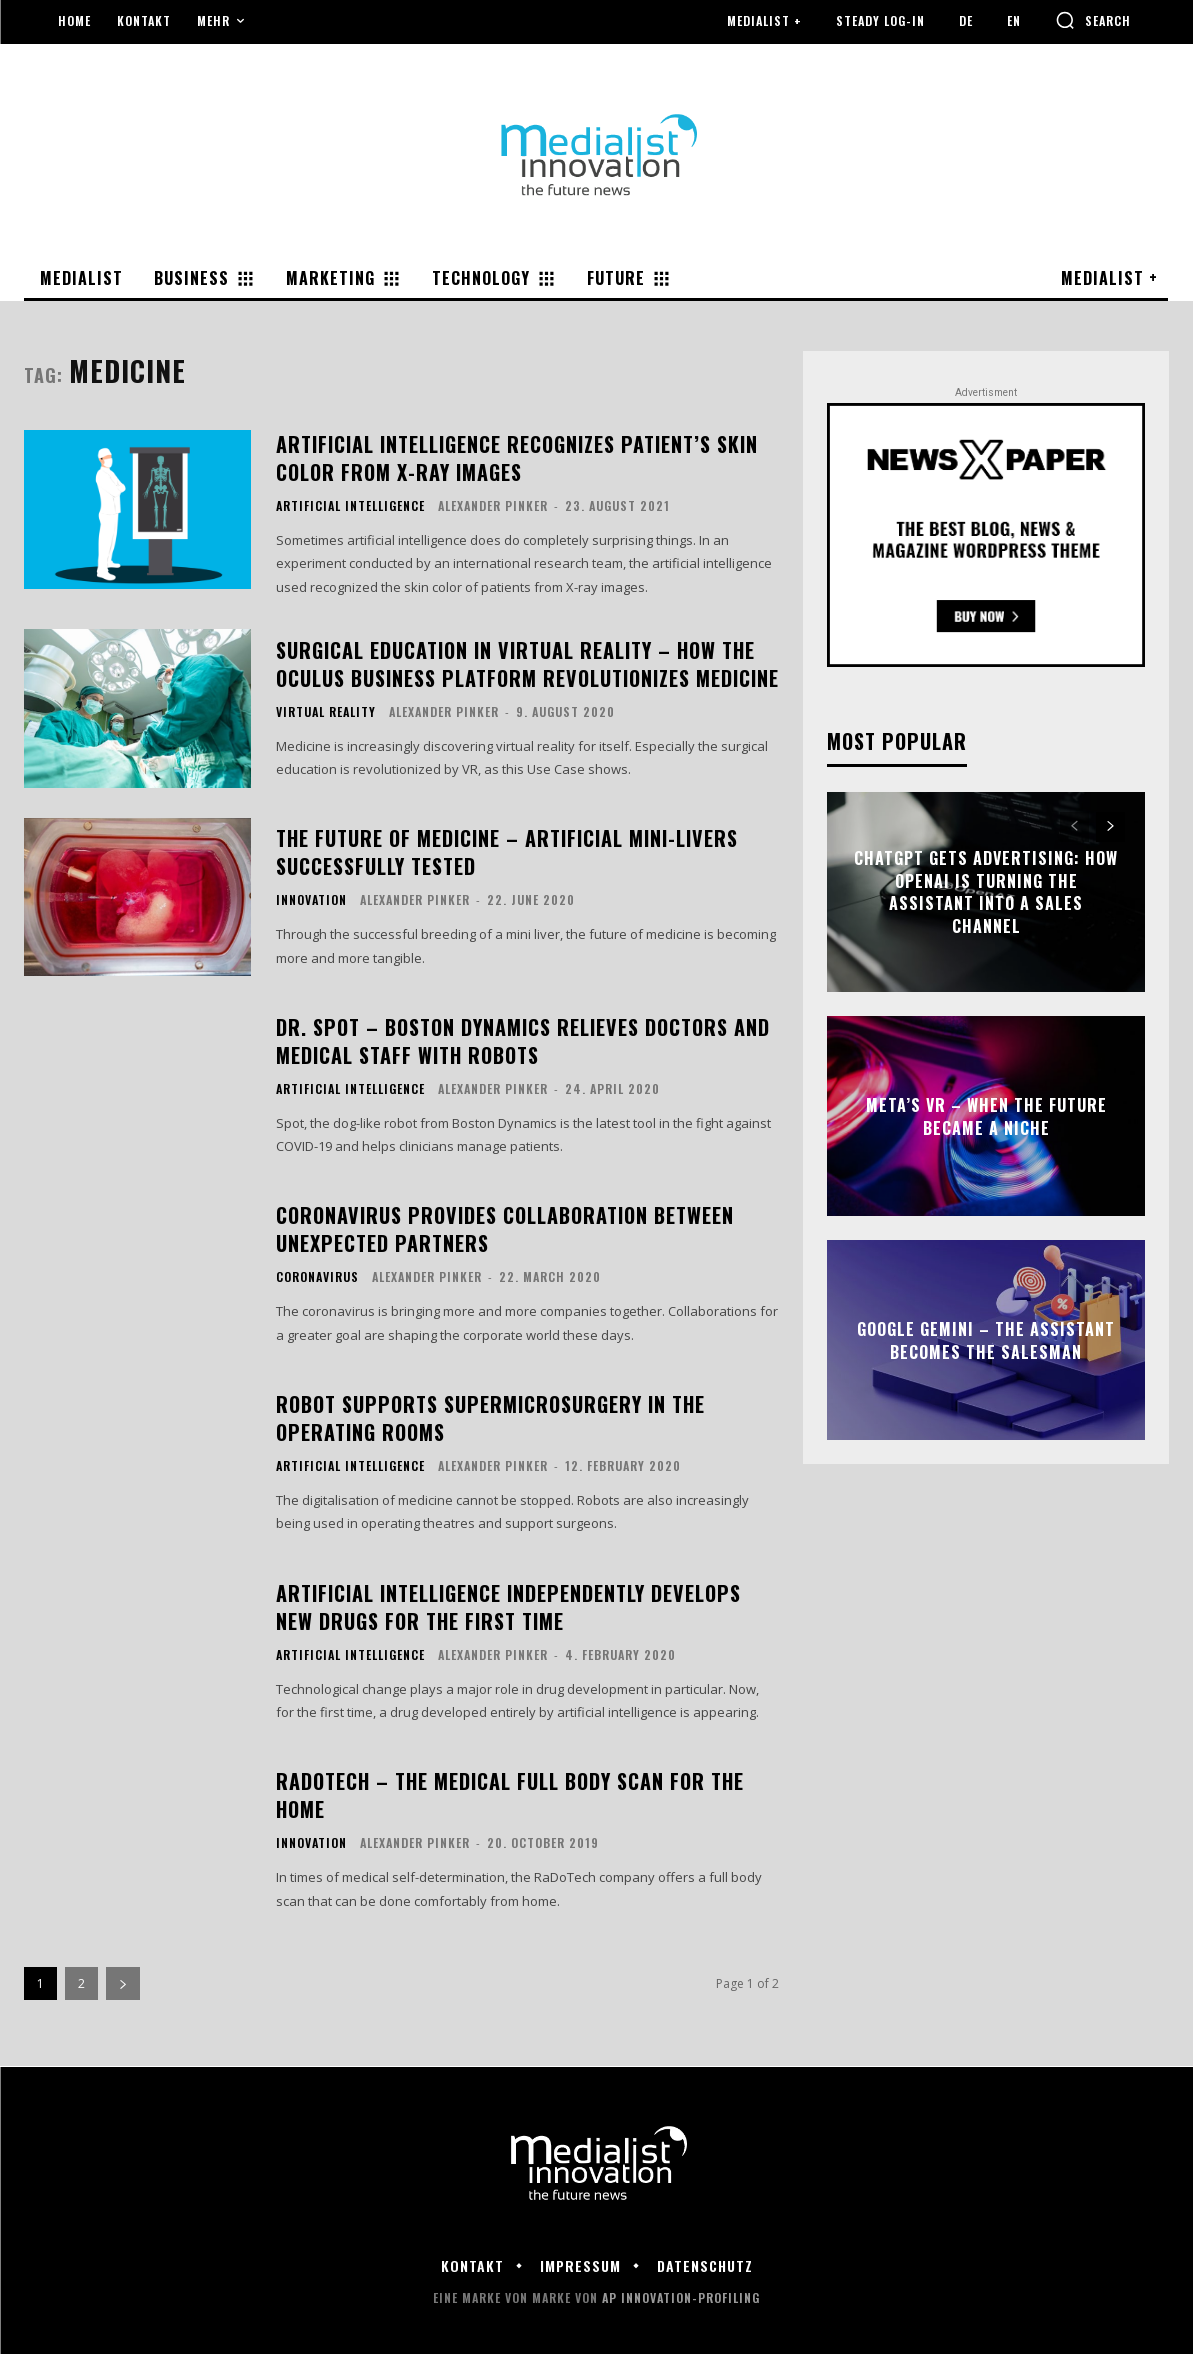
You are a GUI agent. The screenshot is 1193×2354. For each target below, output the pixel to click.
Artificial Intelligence (350, 506)
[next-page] (123, 1983)
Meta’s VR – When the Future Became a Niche (986, 1116)
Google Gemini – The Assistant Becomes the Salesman (986, 1340)
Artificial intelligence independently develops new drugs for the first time (508, 1607)
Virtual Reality (326, 712)
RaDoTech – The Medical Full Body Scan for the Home (510, 1795)
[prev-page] (1074, 827)
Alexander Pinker (493, 505)
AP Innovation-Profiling (681, 2297)
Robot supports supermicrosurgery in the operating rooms (490, 1418)
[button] (1093, 20)
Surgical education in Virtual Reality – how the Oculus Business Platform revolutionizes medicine (527, 664)
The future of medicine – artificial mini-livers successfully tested (507, 852)
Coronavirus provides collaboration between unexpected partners (505, 1229)
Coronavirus (317, 1277)
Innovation (311, 900)
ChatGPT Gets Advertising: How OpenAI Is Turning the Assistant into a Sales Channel (986, 892)
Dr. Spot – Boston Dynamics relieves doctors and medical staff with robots (523, 1041)
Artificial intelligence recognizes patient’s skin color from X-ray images (517, 458)
